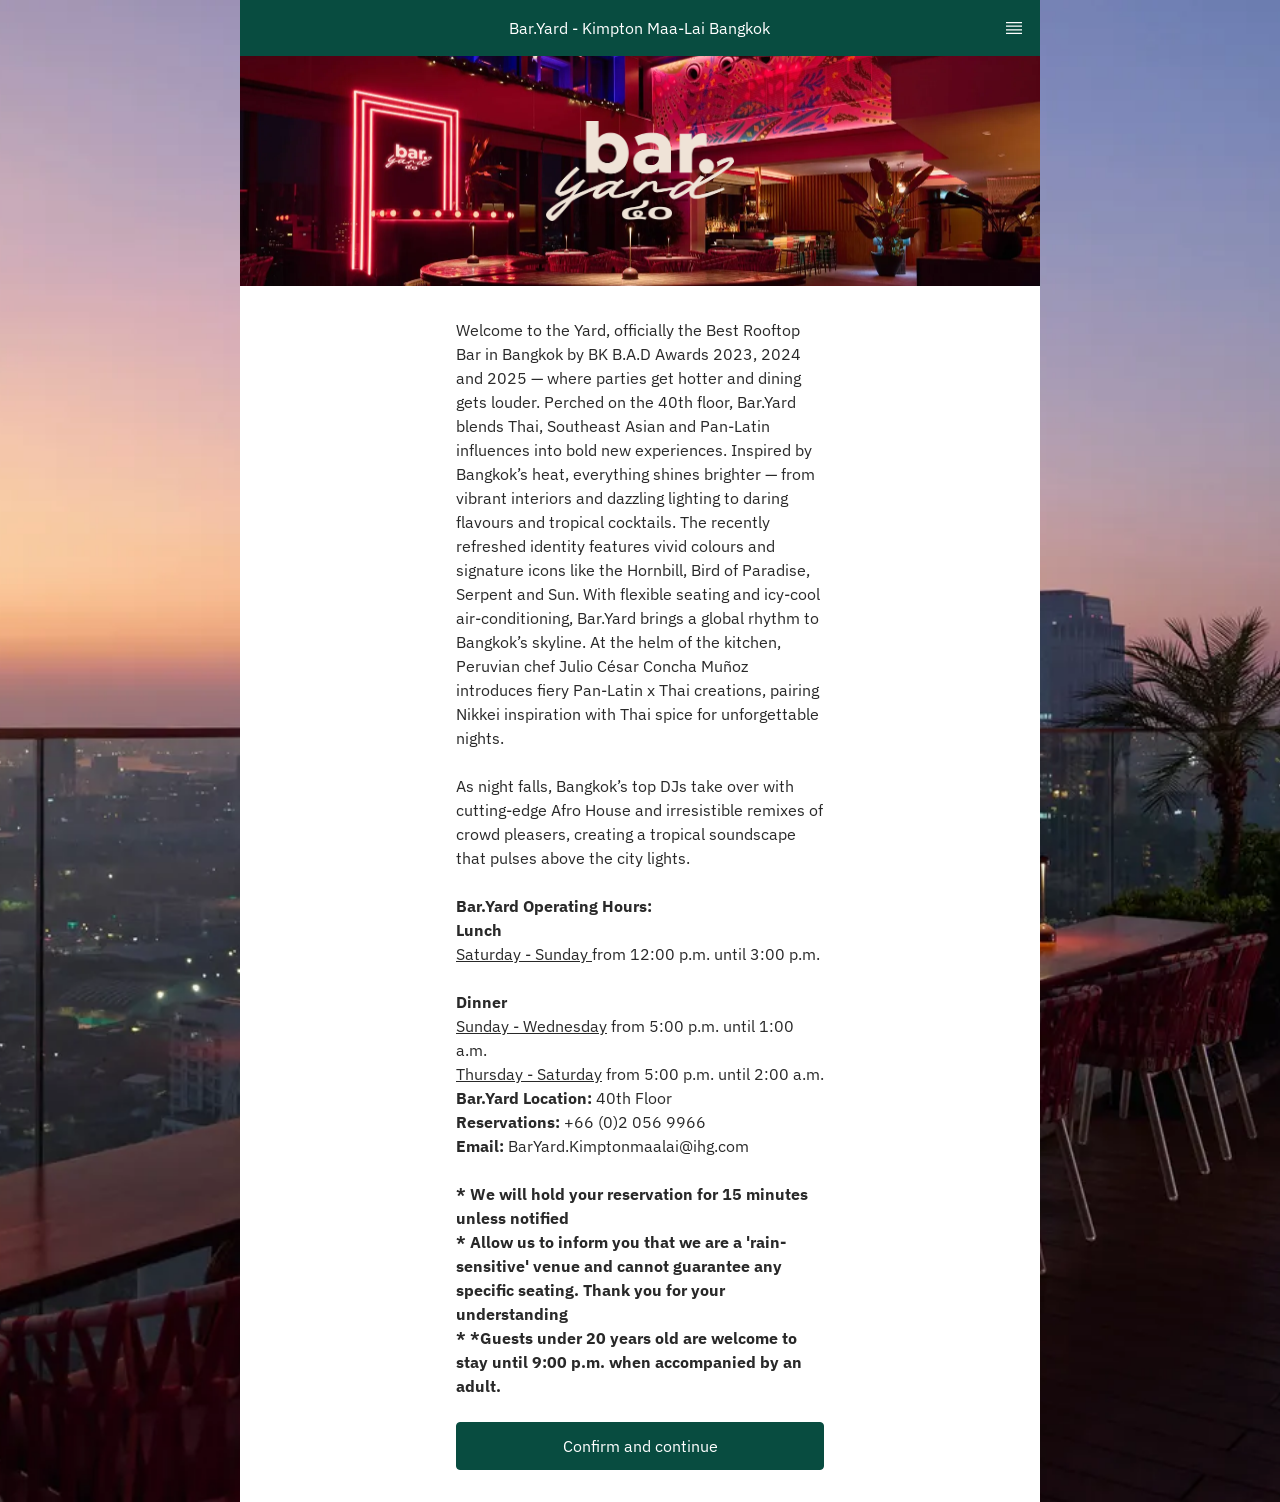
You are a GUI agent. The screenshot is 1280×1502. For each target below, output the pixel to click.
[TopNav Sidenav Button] (1014, 28)
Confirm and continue (640, 1446)
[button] (640, 1446)
